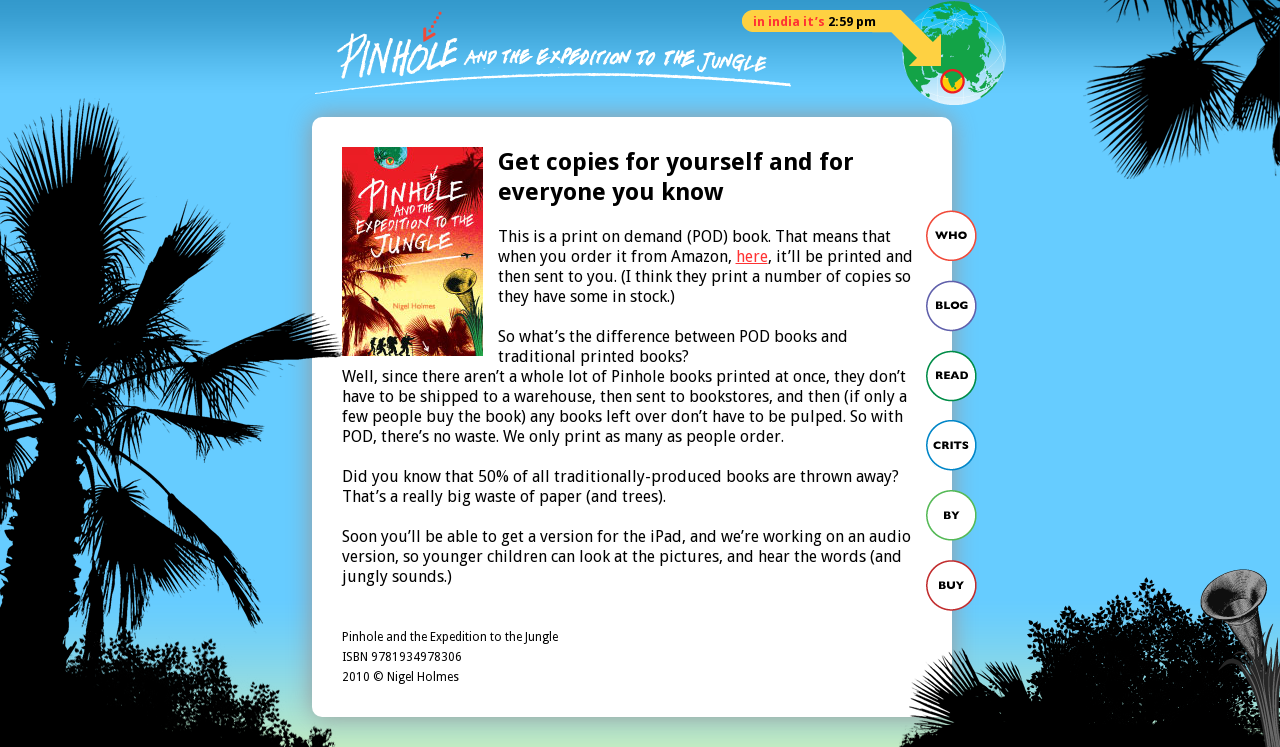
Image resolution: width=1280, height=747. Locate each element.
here (752, 256)
